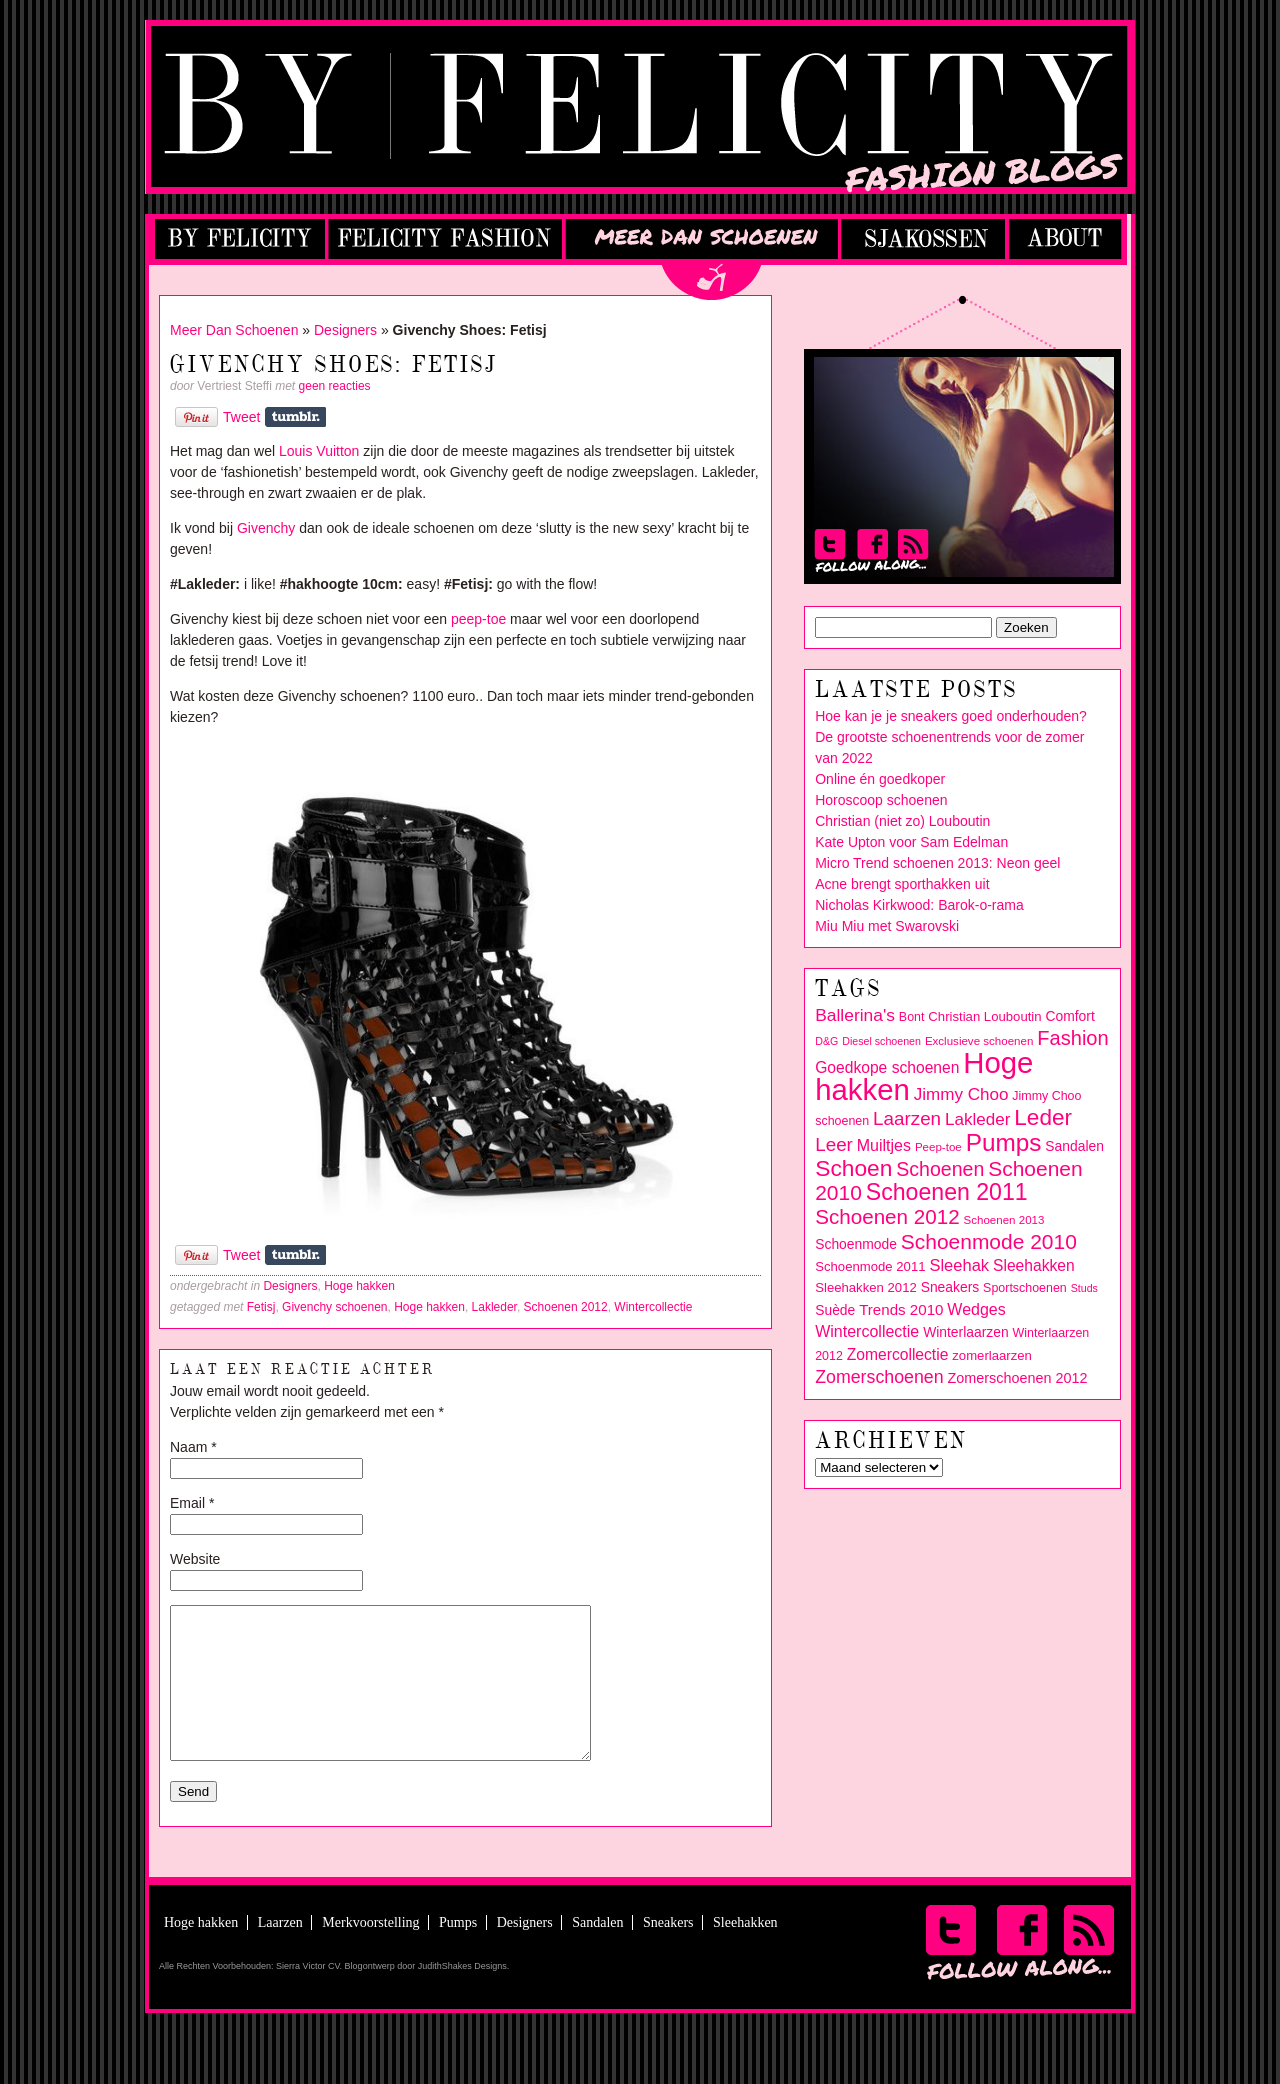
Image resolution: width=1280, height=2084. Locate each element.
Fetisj (261, 1307)
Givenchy (266, 528)
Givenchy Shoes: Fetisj (334, 365)
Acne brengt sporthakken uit (902, 884)
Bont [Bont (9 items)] (912, 1017)
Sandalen (597, 1952)
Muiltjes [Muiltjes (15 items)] (884, 1145)
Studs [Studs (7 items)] (1084, 1288)
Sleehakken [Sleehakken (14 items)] (1034, 1265)
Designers (345, 330)
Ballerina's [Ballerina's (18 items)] (855, 1015)
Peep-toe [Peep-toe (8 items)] (938, 1147)
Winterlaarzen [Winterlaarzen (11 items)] (966, 1332)
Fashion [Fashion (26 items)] (1072, 1038)
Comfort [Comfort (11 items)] (1069, 1016)
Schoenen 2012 (566, 1307)
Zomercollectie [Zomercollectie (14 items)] (898, 1354)
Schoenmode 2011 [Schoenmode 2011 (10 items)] (870, 1266)
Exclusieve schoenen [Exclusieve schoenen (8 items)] (979, 1041)
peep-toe (478, 619)
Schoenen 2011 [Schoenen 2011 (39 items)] (947, 1192)
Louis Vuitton (319, 451)
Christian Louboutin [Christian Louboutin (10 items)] (984, 1016)
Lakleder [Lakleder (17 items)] (977, 1119)
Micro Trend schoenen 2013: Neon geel (937, 863)
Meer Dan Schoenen (234, 330)
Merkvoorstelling (370, 1952)
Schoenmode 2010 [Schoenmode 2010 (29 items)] (989, 1241)
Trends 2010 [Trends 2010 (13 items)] (901, 1309)
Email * (192, 1503)
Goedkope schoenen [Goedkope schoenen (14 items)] (887, 1067)
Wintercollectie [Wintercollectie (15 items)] (867, 1331)
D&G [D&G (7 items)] (826, 1041)
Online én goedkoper (880, 779)
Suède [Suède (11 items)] (835, 1310)
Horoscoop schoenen (881, 800)
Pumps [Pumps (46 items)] (1004, 1142)
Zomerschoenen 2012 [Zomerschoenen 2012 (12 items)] (1017, 1378)
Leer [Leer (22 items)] (834, 1144)
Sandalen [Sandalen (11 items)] (1074, 1146)
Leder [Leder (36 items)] (1043, 1117)
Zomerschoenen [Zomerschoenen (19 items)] (879, 1377)
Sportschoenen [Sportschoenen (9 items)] (1025, 1288)
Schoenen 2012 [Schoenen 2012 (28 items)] (887, 1216)
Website (195, 1559)
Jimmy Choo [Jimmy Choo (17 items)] (961, 1094)
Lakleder (494, 1307)
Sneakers (668, 1952)
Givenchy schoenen (334, 1307)
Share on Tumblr (295, 417)
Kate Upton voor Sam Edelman (911, 842)
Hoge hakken (359, 1286)
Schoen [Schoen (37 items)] (853, 1168)
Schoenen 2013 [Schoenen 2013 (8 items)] (1004, 1220)
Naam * (193, 1447)
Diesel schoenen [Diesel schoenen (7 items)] (881, 1041)
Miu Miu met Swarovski (887, 926)
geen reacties (335, 386)
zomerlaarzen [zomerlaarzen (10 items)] (992, 1355)
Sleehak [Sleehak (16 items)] (959, 1265)
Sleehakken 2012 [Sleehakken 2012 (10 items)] (866, 1287)
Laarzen (280, 1952)
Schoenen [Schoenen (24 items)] (940, 1169)
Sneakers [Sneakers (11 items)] (950, 1287)
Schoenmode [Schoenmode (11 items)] (856, 1244)
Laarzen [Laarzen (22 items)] (907, 1118)
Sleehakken (745, 1952)
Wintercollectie (653, 1307)
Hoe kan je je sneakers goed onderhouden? (951, 716)
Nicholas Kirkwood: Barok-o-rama (919, 905)
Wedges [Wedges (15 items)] (976, 1309)
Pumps (458, 1952)
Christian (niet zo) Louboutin (902, 821)
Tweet (241, 417)
